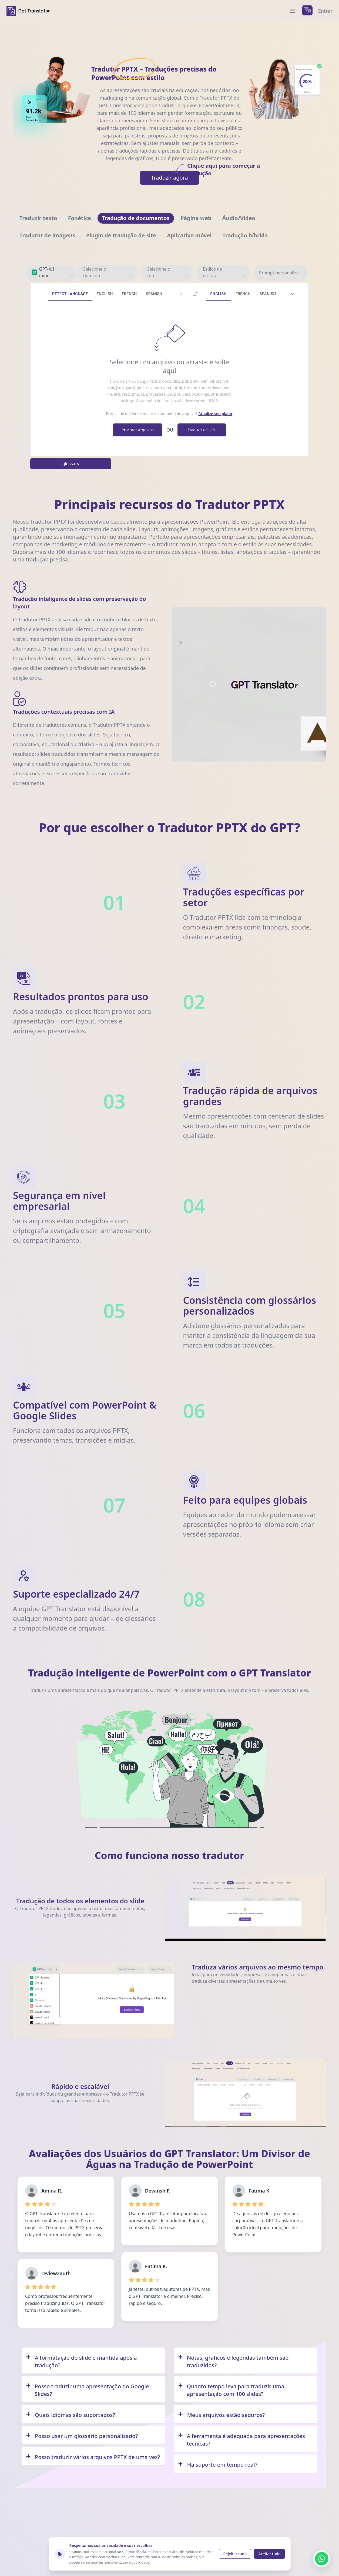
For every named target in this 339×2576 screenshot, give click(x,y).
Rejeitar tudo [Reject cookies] (235, 2553)
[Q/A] (93, 2360)
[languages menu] (307, 10)
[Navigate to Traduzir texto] (38, 218)
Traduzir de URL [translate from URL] (202, 429)
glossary (70, 464)
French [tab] (129, 294)
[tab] (292, 294)
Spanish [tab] (154, 294)
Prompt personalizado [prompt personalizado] (281, 273)
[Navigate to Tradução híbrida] (245, 235)
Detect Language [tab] (70, 294)
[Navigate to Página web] (196, 218)
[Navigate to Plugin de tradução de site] (121, 235)
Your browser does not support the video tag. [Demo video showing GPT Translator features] (249, 684)
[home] (28, 10)
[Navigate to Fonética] (79, 218)
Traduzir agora (175, 176)
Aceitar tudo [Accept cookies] (269, 2553)
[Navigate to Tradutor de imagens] (47, 235)
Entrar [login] (325, 11)
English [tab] (104, 294)
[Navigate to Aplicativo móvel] (189, 235)
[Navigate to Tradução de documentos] (136, 218)
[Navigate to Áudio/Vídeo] (239, 218)
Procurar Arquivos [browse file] (137, 429)
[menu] (292, 10)
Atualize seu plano (215, 413)
